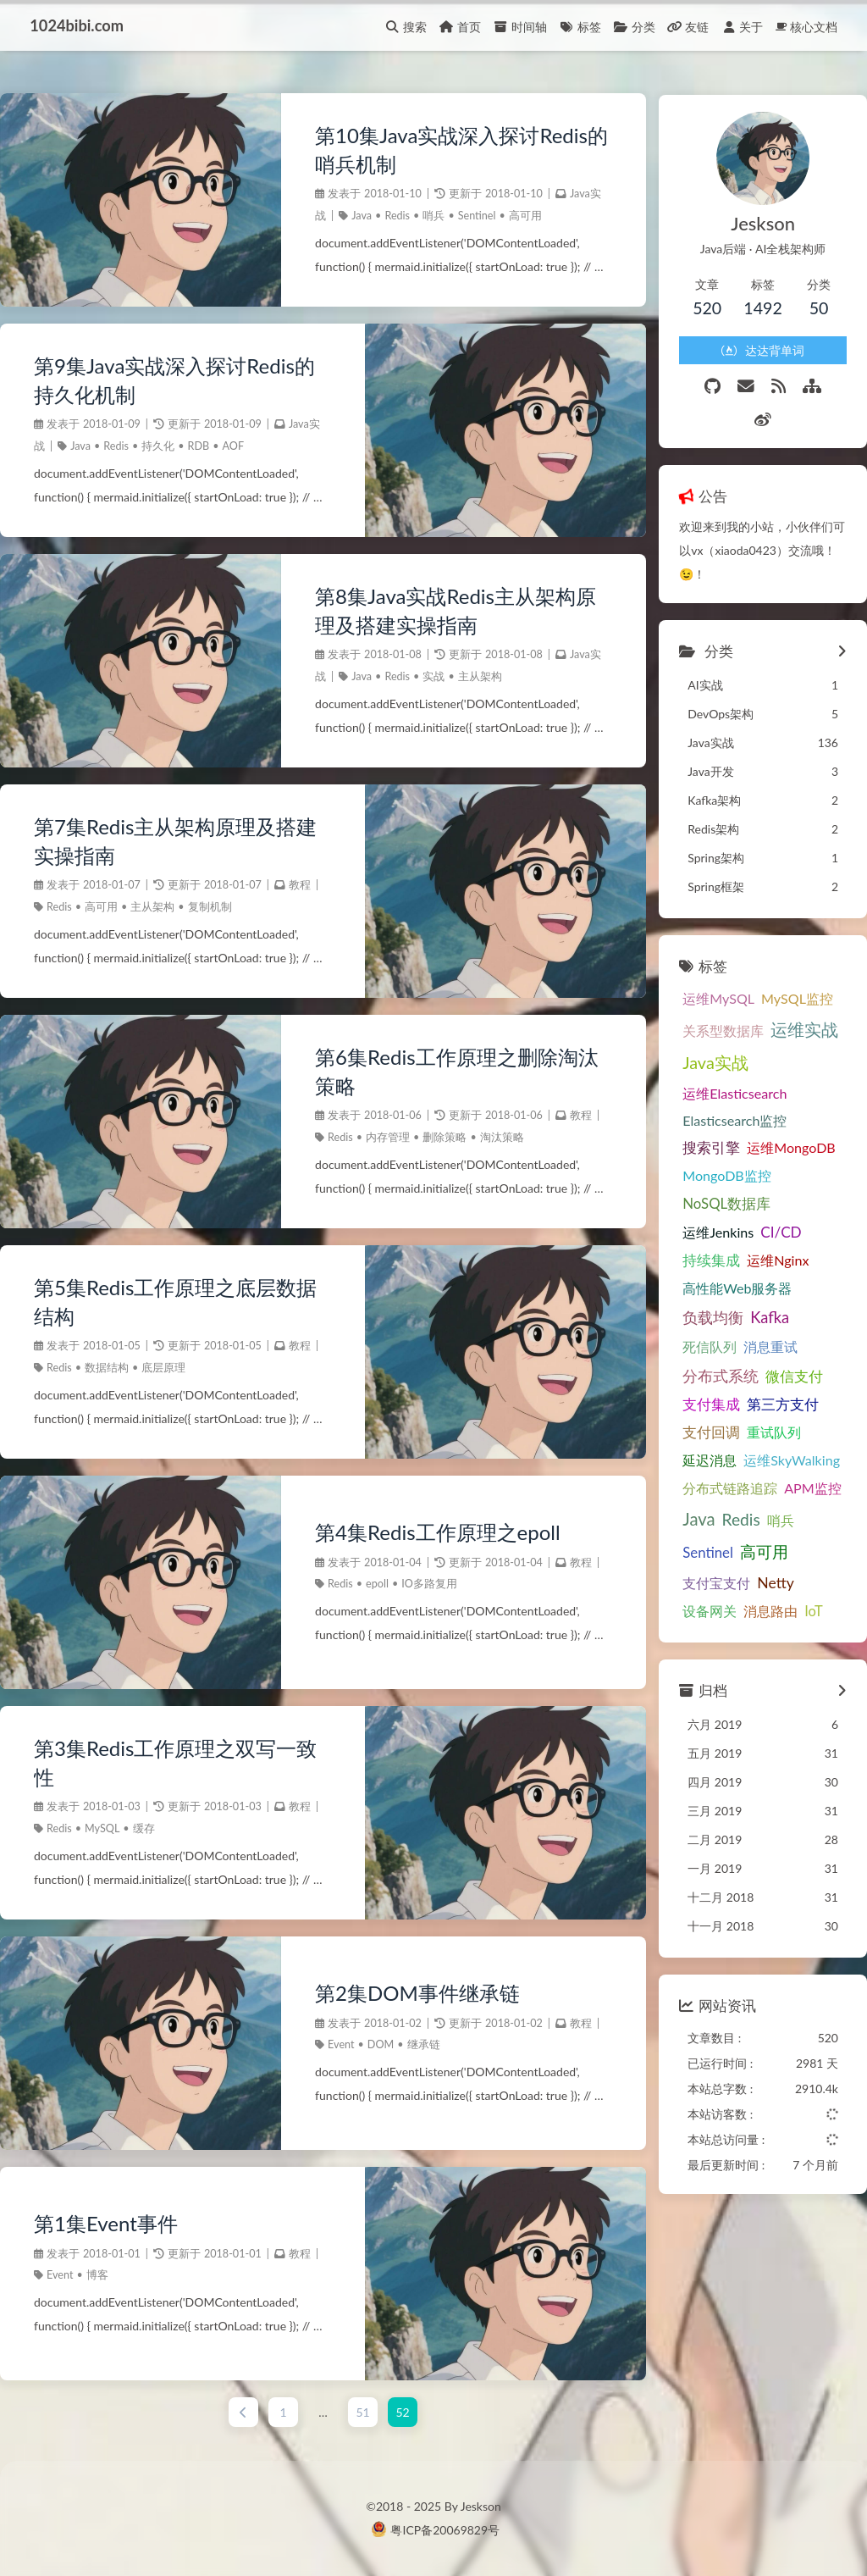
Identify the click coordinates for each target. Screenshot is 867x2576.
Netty (771, 1548)
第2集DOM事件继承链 (415, 1992)
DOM (378, 2044)
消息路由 (766, 1576)
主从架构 (478, 676)
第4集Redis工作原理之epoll (436, 1532)
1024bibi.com (77, 25)
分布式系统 (716, 1341)
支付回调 (707, 1398)
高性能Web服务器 (732, 1253)
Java (360, 215)
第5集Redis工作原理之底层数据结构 (176, 1301)
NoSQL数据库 (722, 1168)
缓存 (144, 1828)
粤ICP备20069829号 (445, 2530)
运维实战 (800, 995)
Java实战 (711, 1027)
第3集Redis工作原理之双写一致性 (176, 1762)
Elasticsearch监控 (730, 1085)
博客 (97, 2275)
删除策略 (443, 1137)
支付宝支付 (712, 1548)
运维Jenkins (713, 1197)
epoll (375, 1583)
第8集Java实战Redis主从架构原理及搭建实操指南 (453, 610)
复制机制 (210, 906)
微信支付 (790, 1341)
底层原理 (163, 1367)
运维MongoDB (787, 1113)
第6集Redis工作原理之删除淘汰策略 (455, 1071)
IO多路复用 (428, 1583)
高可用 (522, 215)
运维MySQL (714, 964)
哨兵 (432, 215)
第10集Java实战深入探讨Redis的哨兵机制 (459, 149)
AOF (234, 446)
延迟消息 (705, 1426)
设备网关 (705, 1576)
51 (360, 2412)
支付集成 (707, 1370)
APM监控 (808, 1453)
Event (339, 2044)
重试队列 (770, 1398)
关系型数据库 (718, 996)
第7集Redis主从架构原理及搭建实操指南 (176, 840)
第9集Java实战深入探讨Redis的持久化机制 (174, 380)
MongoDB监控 (722, 1141)
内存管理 (386, 1137)
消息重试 (766, 1312)
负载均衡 (708, 1283)
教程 (300, 885)
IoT (809, 1576)
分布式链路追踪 (725, 1453)
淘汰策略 (500, 1137)
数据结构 (107, 1367)
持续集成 (707, 1225)
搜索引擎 (707, 1113)
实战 (432, 676)
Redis (395, 215)
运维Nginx (773, 1225)
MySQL (102, 1828)
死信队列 (705, 1312)
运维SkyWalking (787, 1426)
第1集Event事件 (106, 2223)
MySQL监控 (793, 964)
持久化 (157, 446)
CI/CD (777, 1197)
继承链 (421, 2044)
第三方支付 (779, 1370)
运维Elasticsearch (730, 1058)
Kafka (765, 1283)
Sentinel (475, 215)
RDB (199, 446)
